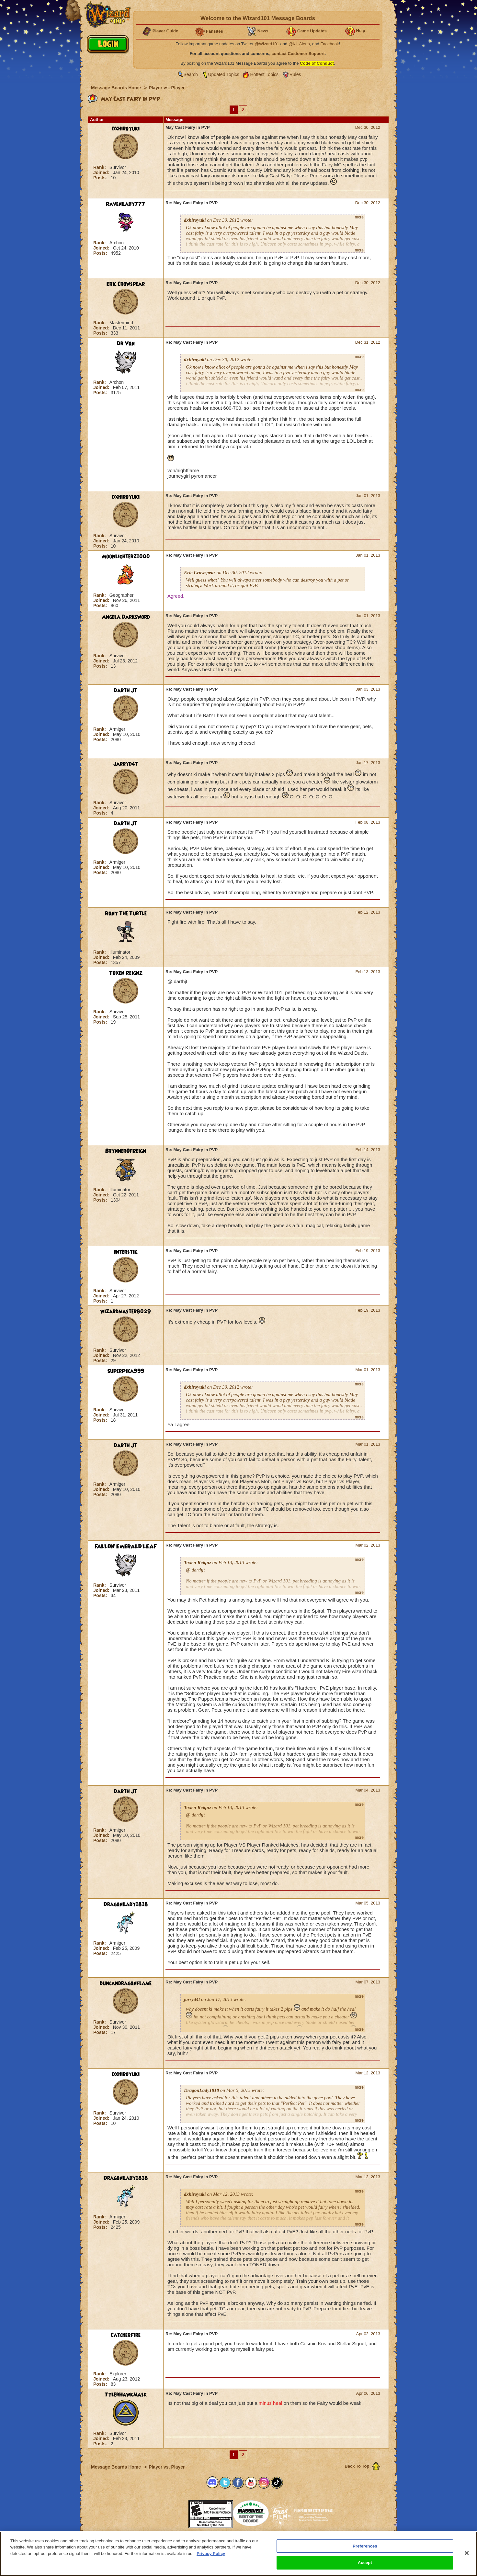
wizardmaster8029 (125, 1312)
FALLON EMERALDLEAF (126, 1546)
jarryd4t (125, 764)
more (359, 217)
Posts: (100, 177)
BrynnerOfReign (125, 1151)
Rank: (100, 167)
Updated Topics (223, 74)
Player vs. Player (167, 87)
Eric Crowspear (126, 284)
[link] (172, 2512)
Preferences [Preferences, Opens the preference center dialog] (365, 2546)
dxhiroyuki (126, 129)
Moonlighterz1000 (126, 557)
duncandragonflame (126, 1983)
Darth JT (126, 690)
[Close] (467, 2553)
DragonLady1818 (126, 1904)
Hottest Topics (264, 74)
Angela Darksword (126, 617)
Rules (295, 74)
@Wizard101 (267, 43)
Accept (365, 2562)
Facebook (329, 43)
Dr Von (126, 344)
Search (191, 74)
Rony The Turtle (126, 913)
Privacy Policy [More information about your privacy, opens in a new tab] (211, 2553)
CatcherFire (126, 2335)
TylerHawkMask (126, 2395)
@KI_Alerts (299, 43)
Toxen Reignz (125, 973)
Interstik (125, 1252)
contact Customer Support (298, 53)
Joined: (102, 172)
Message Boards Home (116, 87)
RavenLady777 (125, 204)
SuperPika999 (125, 1371)
